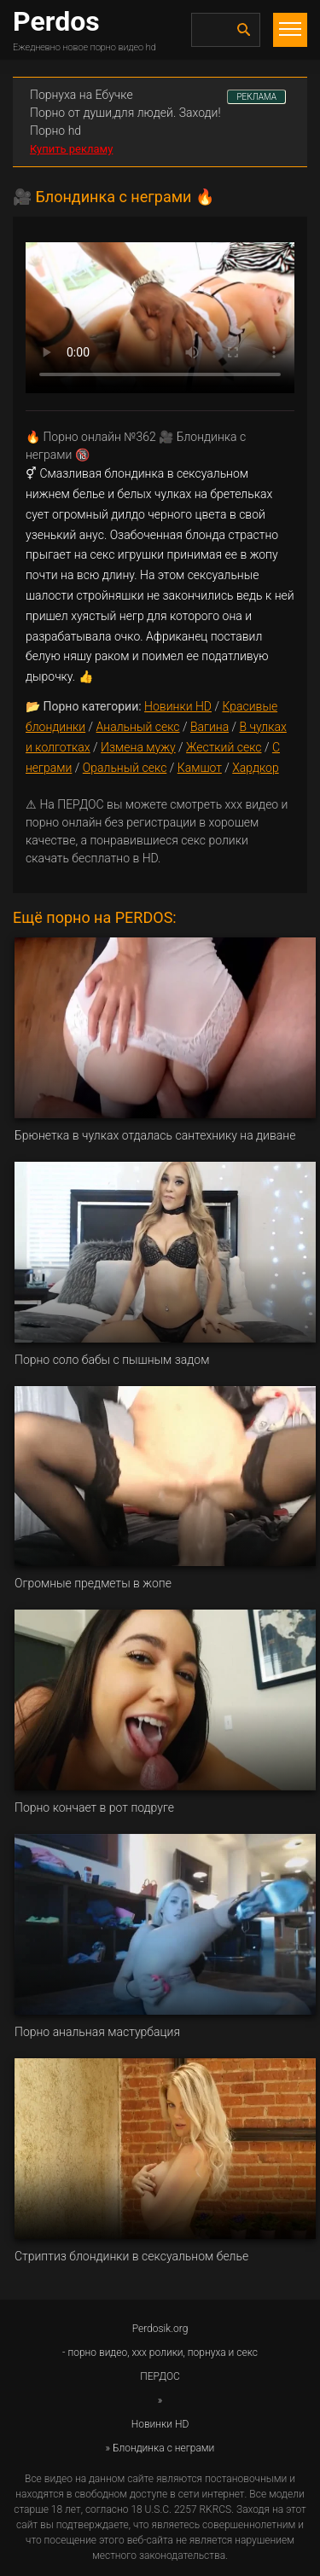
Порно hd (55, 130)
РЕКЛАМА (256, 97)
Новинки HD (178, 706)
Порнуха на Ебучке (81, 95)
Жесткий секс (223, 747)
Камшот (199, 768)
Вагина (209, 727)
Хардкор (255, 768)
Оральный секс (125, 768)
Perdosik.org (160, 2329)
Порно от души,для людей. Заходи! (125, 112)
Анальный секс (138, 727)
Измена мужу (138, 747)
